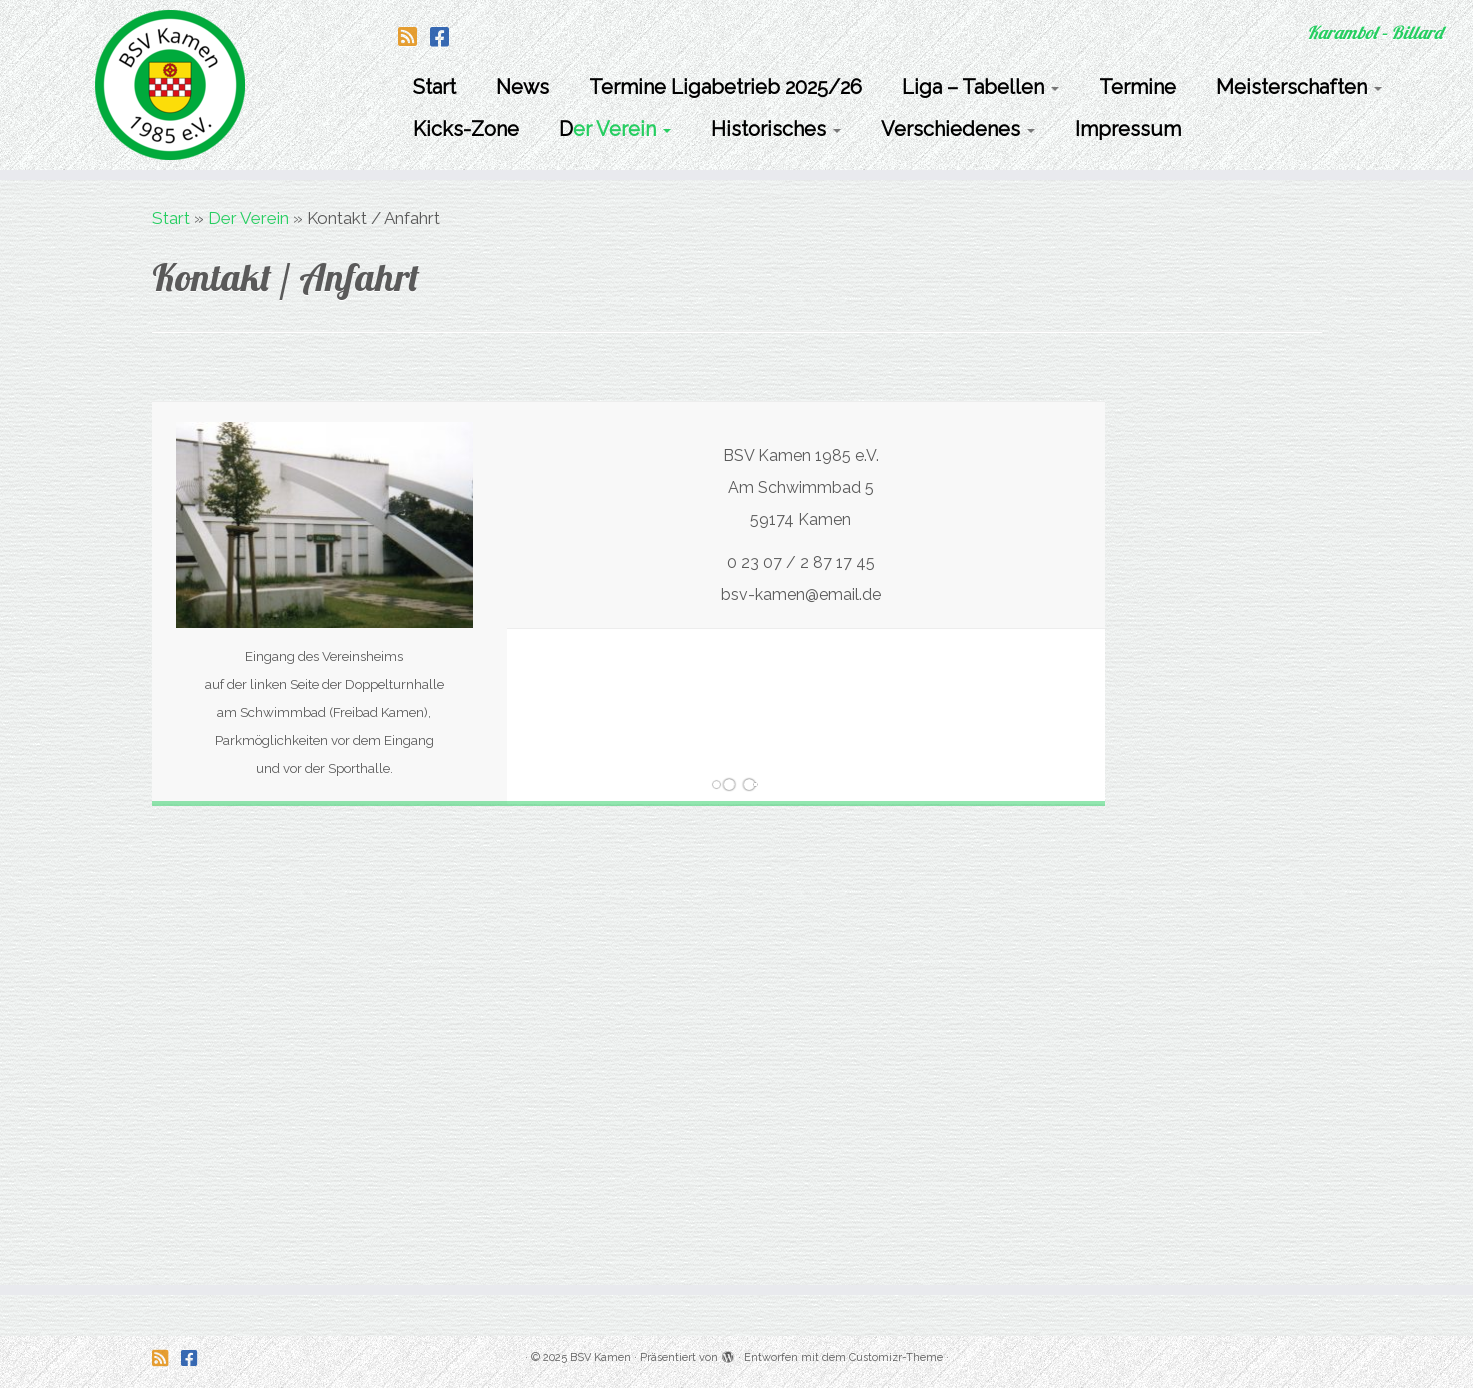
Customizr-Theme (896, 1357)
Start (434, 87)
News (522, 87)
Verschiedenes (958, 129)
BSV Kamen (600, 1357)
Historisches (776, 129)
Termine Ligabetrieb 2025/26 (725, 87)
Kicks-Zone (466, 129)
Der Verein (615, 129)
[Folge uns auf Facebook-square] (446, 37)
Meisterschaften (1299, 87)
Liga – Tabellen (980, 87)
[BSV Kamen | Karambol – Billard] (170, 85)
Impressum (1128, 129)
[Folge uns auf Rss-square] (414, 37)
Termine (1137, 87)
